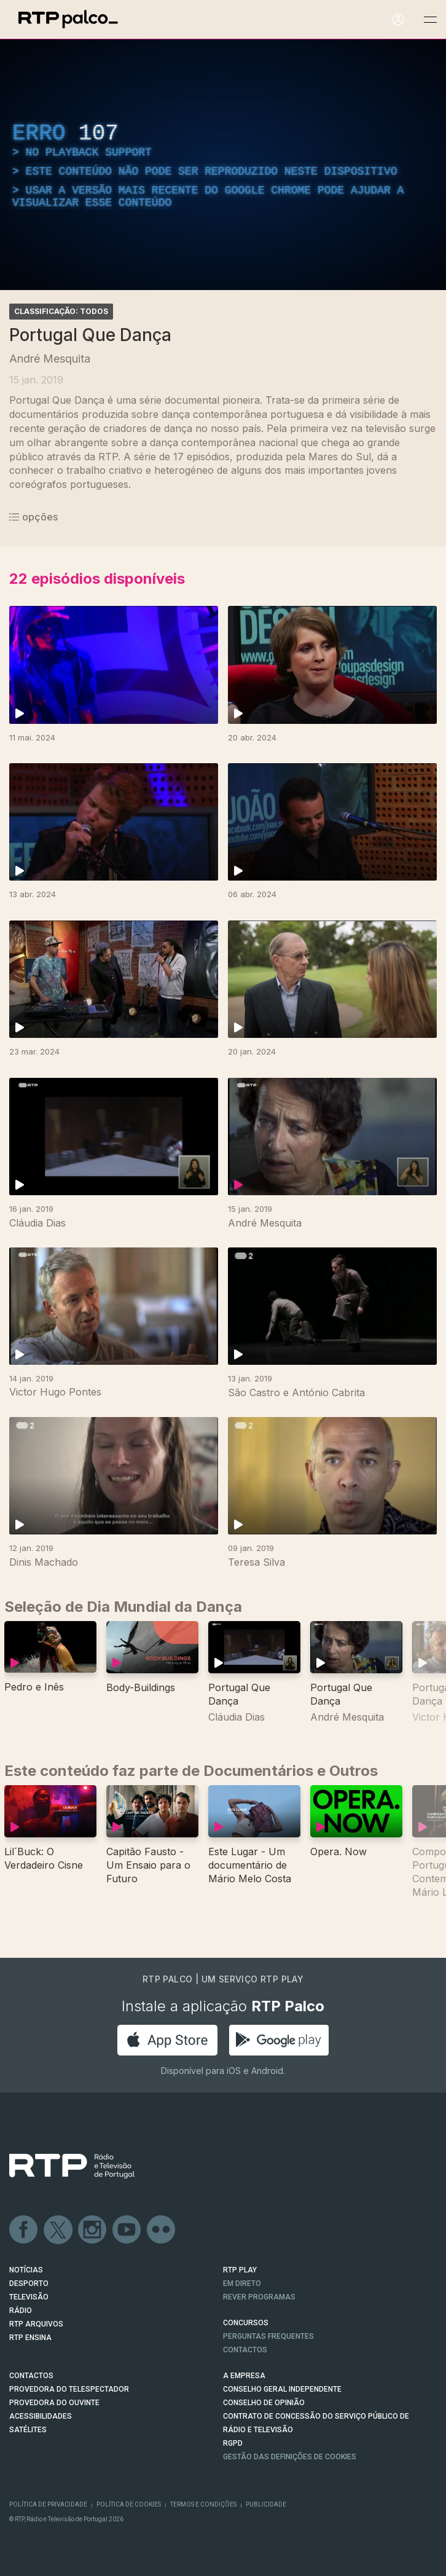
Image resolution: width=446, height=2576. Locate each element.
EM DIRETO (242, 2283)
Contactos (245, 2350)
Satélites (28, 2429)
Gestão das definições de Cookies (289, 2456)
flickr (161, 2230)
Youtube (127, 2230)
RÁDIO (20, 2310)
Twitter (58, 2230)
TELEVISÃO (29, 2297)
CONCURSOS (245, 2323)
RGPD (233, 2443)
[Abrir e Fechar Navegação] (430, 20)
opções (33, 517)
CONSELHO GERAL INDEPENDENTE (282, 2389)
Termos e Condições (203, 2504)
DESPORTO (29, 2283)
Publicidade (266, 2504)
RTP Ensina (30, 2337)
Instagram (93, 2230)
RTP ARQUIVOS (36, 2324)
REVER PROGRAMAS (259, 2297)
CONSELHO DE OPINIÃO (264, 2402)
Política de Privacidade (48, 2504)
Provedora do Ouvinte (54, 2402)
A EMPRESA (244, 2375)
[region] (223, 164)
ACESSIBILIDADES (40, 2416)
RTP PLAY (240, 2270)
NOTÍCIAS (26, 2270)
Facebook (24, 2230)
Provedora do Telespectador (69, 2389)
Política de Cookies (128, 2504)
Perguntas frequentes (268, 2336)
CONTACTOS (31, 2375)
